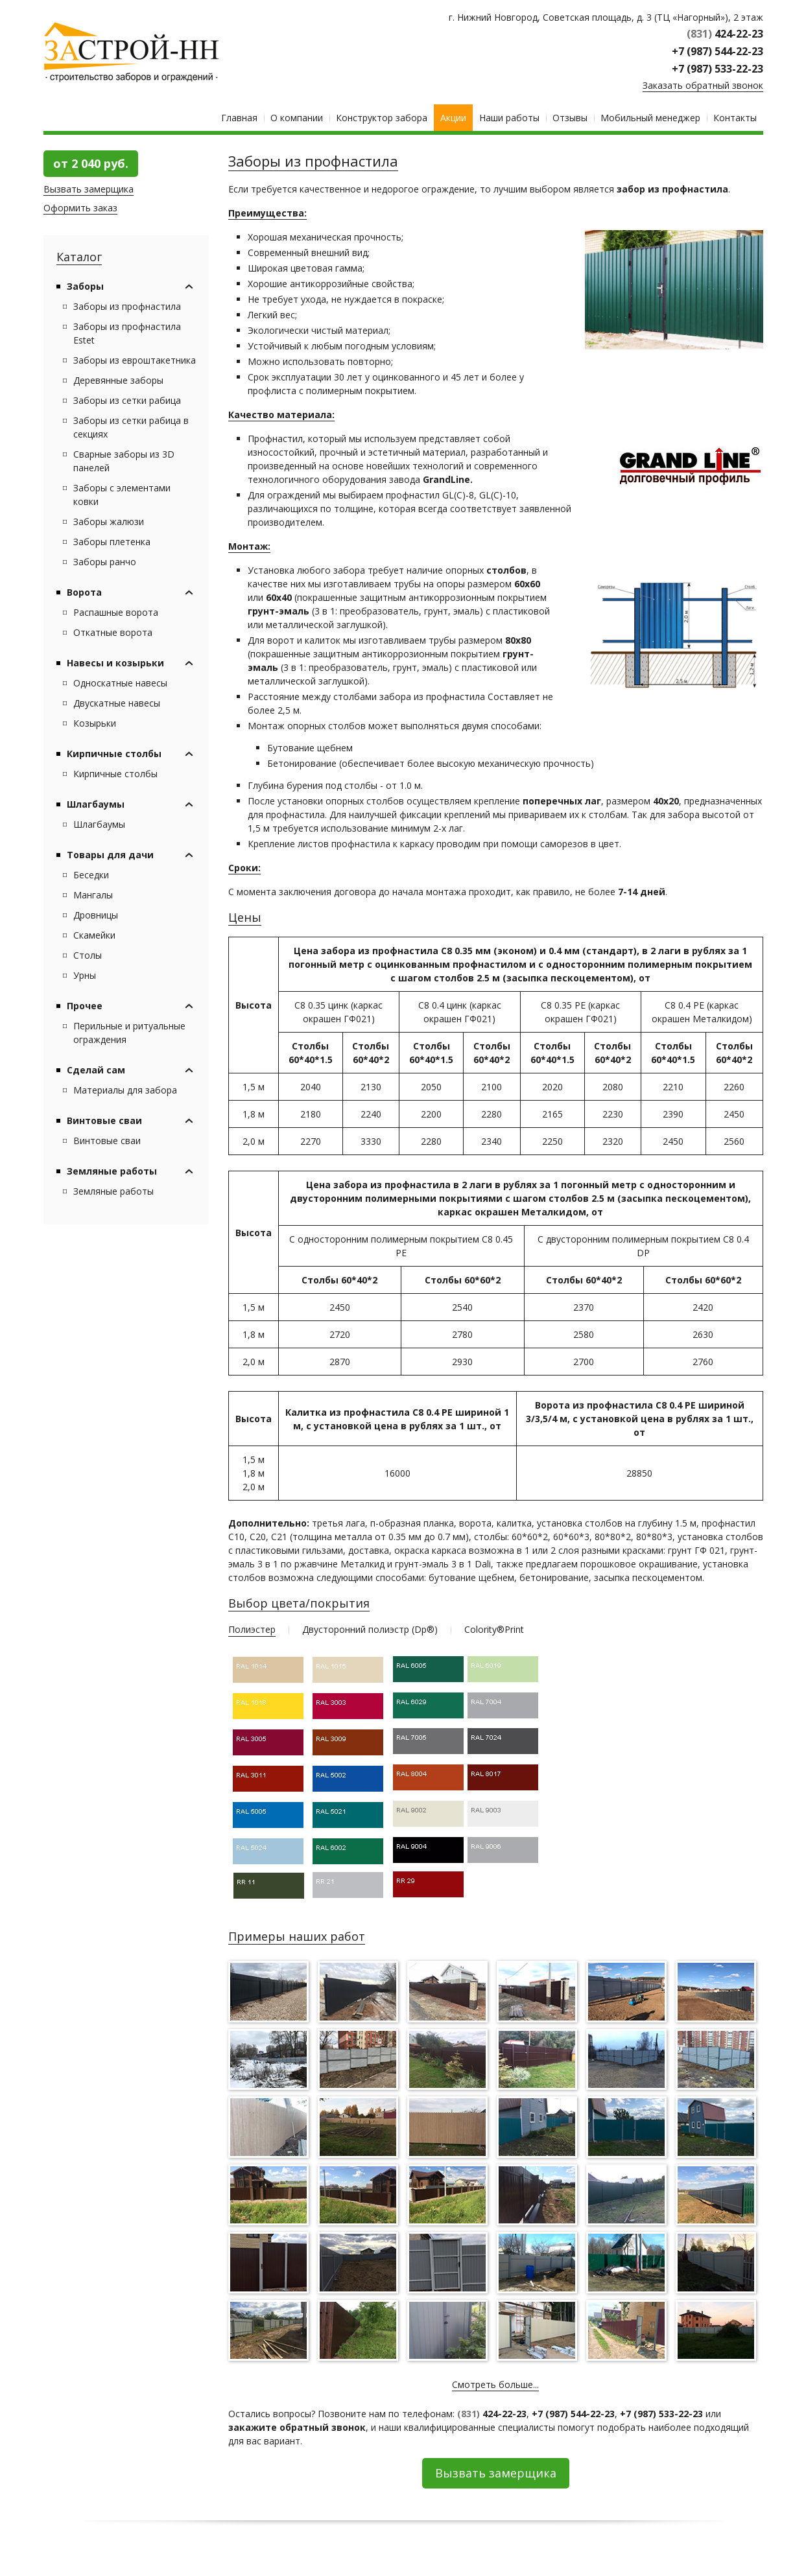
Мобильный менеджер (650, 117)
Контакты (735, 117)
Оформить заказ (80, 208)
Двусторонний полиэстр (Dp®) (370, 1629)
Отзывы (569, 117)
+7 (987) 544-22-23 (717, 51)
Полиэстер (252, 1629)
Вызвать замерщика (88, 189)
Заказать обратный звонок (703, 85)
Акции (453, 117)
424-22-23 (725, 34)
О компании (296, 117)
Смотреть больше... (495, 2384)
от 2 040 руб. (90, 163)
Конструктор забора (381, 117)
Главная (239, 117)
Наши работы (509, 117)
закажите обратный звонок (297, 2427)
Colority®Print (494, 1629)
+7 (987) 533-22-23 (717, 69)
